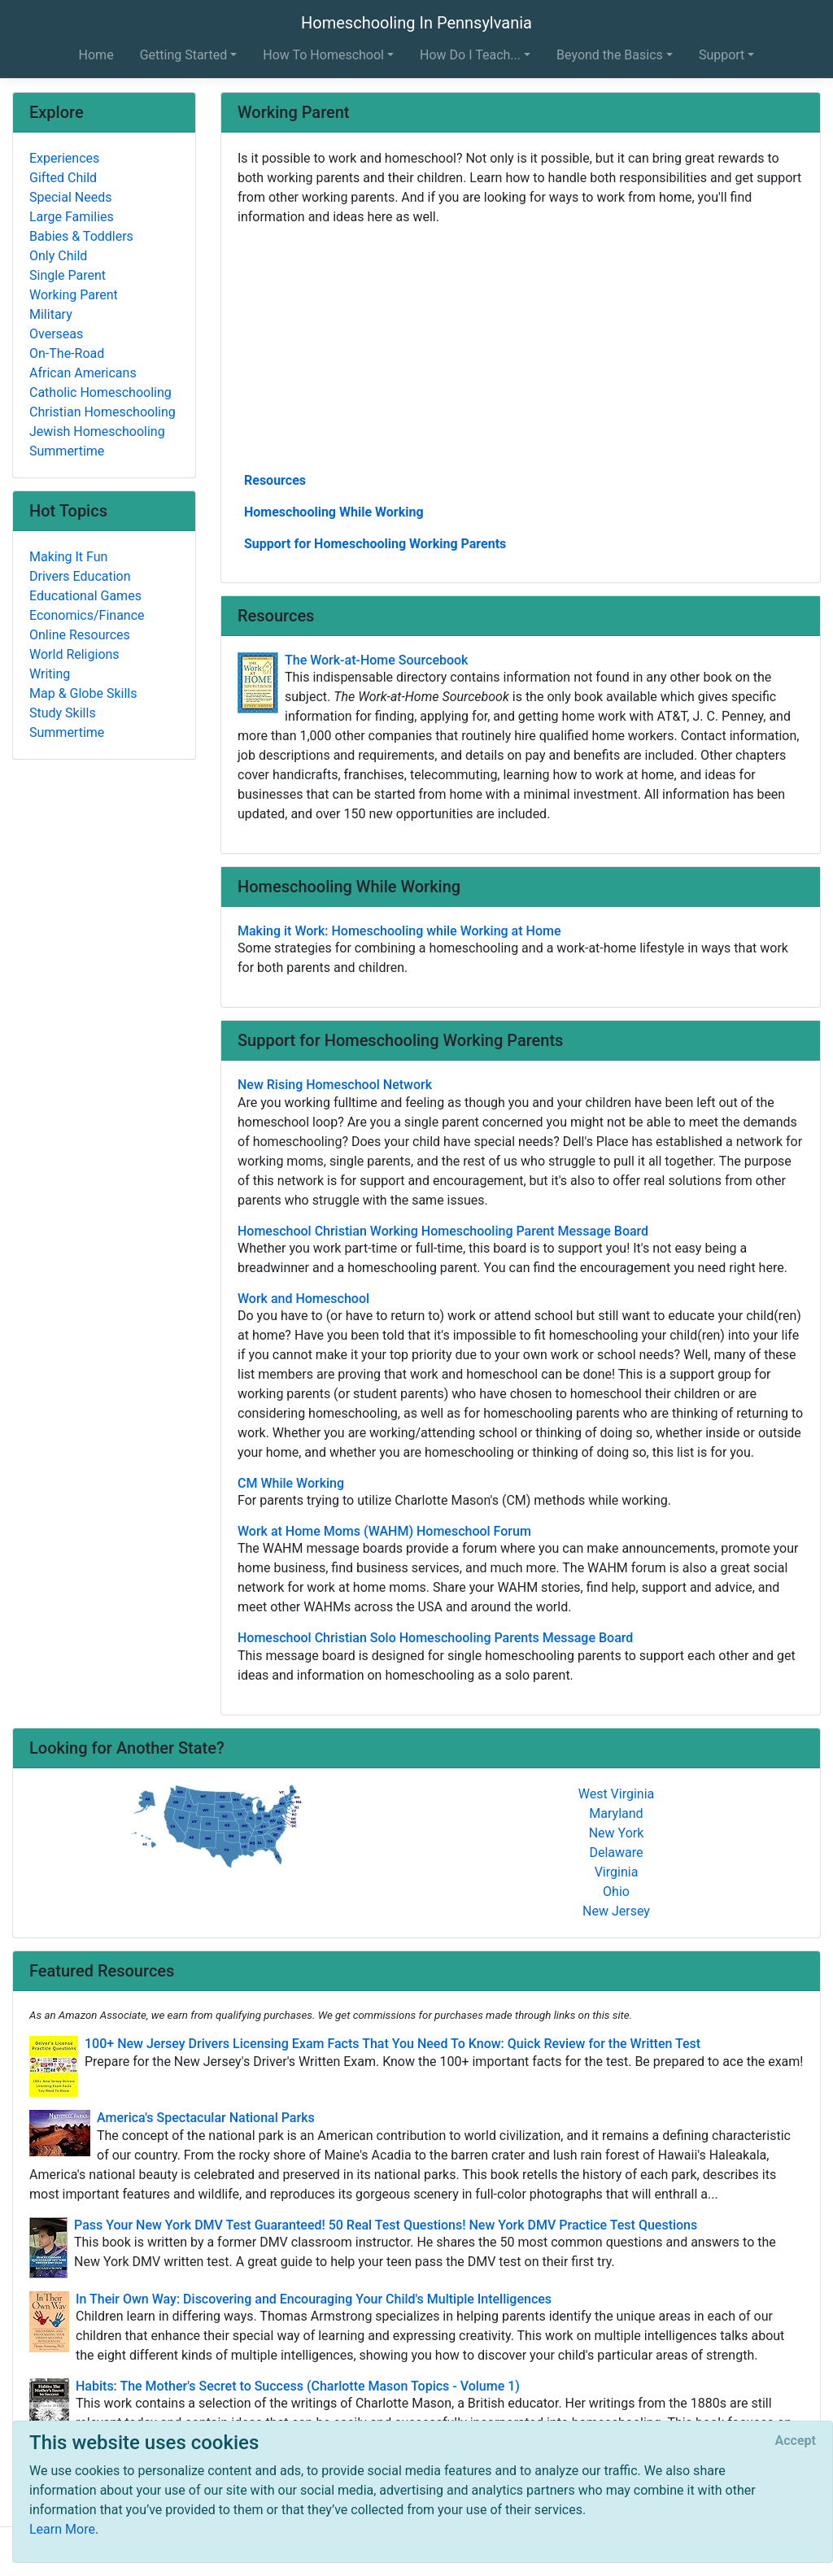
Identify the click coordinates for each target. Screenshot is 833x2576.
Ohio (616, 1891)
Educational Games (85, 596)
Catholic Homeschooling (100, 392)
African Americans (83, 373)
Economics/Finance (87, 615)
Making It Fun (68, 556)
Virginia (617, 1872)
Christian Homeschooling (102, 412)
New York (616, 1833)
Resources (275, 480)
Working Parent (73, 295)
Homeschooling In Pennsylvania (416, 23)
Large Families (71, 216)
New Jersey (616, 1911)
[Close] (795, 2440)
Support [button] (721, 55)
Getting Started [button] (184, 55)
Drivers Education (80, 576)
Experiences (64, 158)
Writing (49, 674)
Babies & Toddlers (81, 236)
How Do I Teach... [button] (470, 55)
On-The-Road (66, 353)
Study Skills (62, 713)
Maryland (616, 1813)
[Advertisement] (521, 347)
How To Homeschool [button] (323, 55)
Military (50, 314)
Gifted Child (63, 177)
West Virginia (616, 1794)
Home (96, 55)
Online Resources (79, 635)
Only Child (58, 256)
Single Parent (67, 275)
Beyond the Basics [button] (609, 55)
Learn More (62, 2529)
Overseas (56, 334)
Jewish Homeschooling (97, 431)
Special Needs (70, 197)
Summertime (66, 451)
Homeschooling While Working (334, 512)
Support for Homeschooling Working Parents (375, 543)
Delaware (616, 1852)
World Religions (74, 654)
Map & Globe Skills (83, 693)
